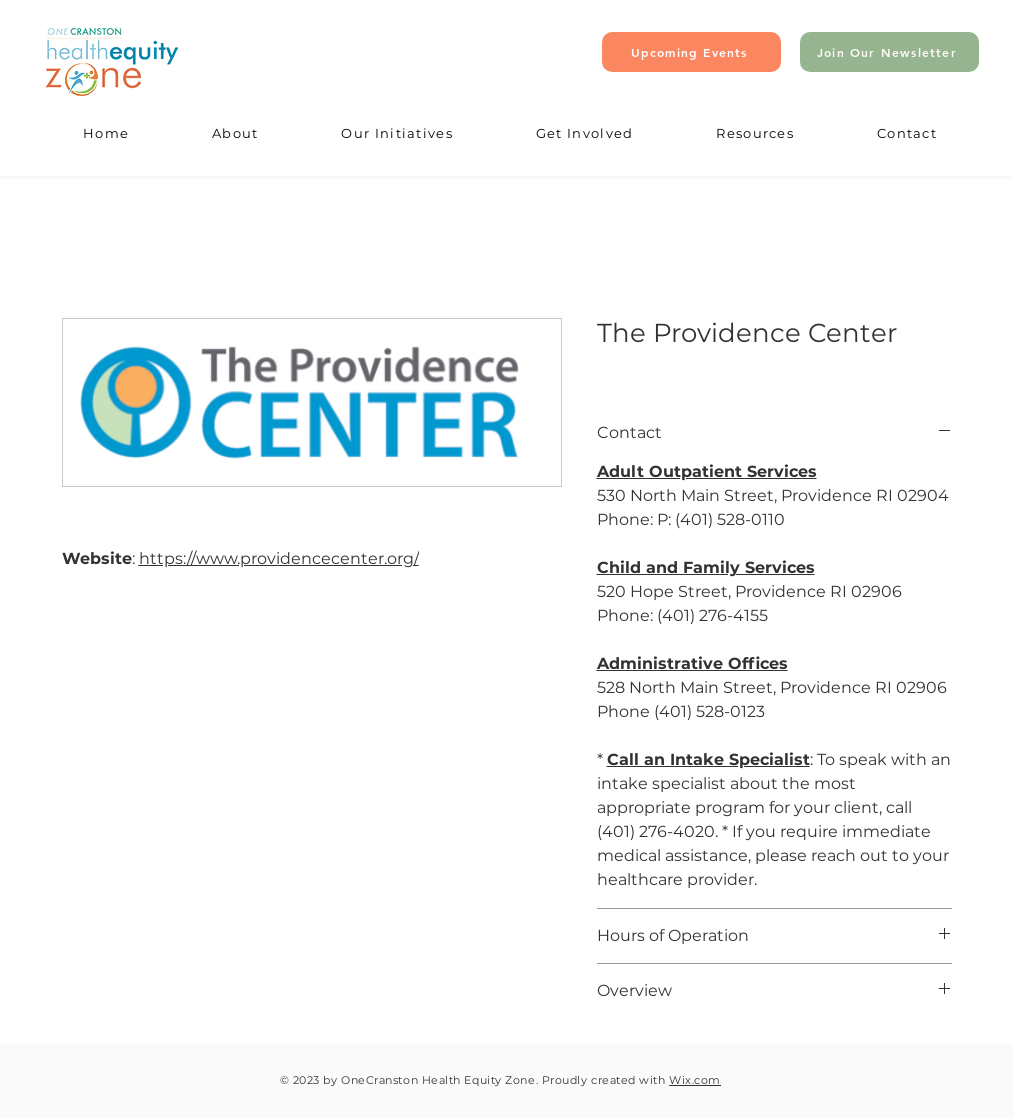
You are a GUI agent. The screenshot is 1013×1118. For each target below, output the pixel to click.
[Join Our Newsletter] (889, 52)
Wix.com (695, 1080)
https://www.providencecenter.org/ (279, 558)
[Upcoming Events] (691, 52)
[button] (235, 134)
